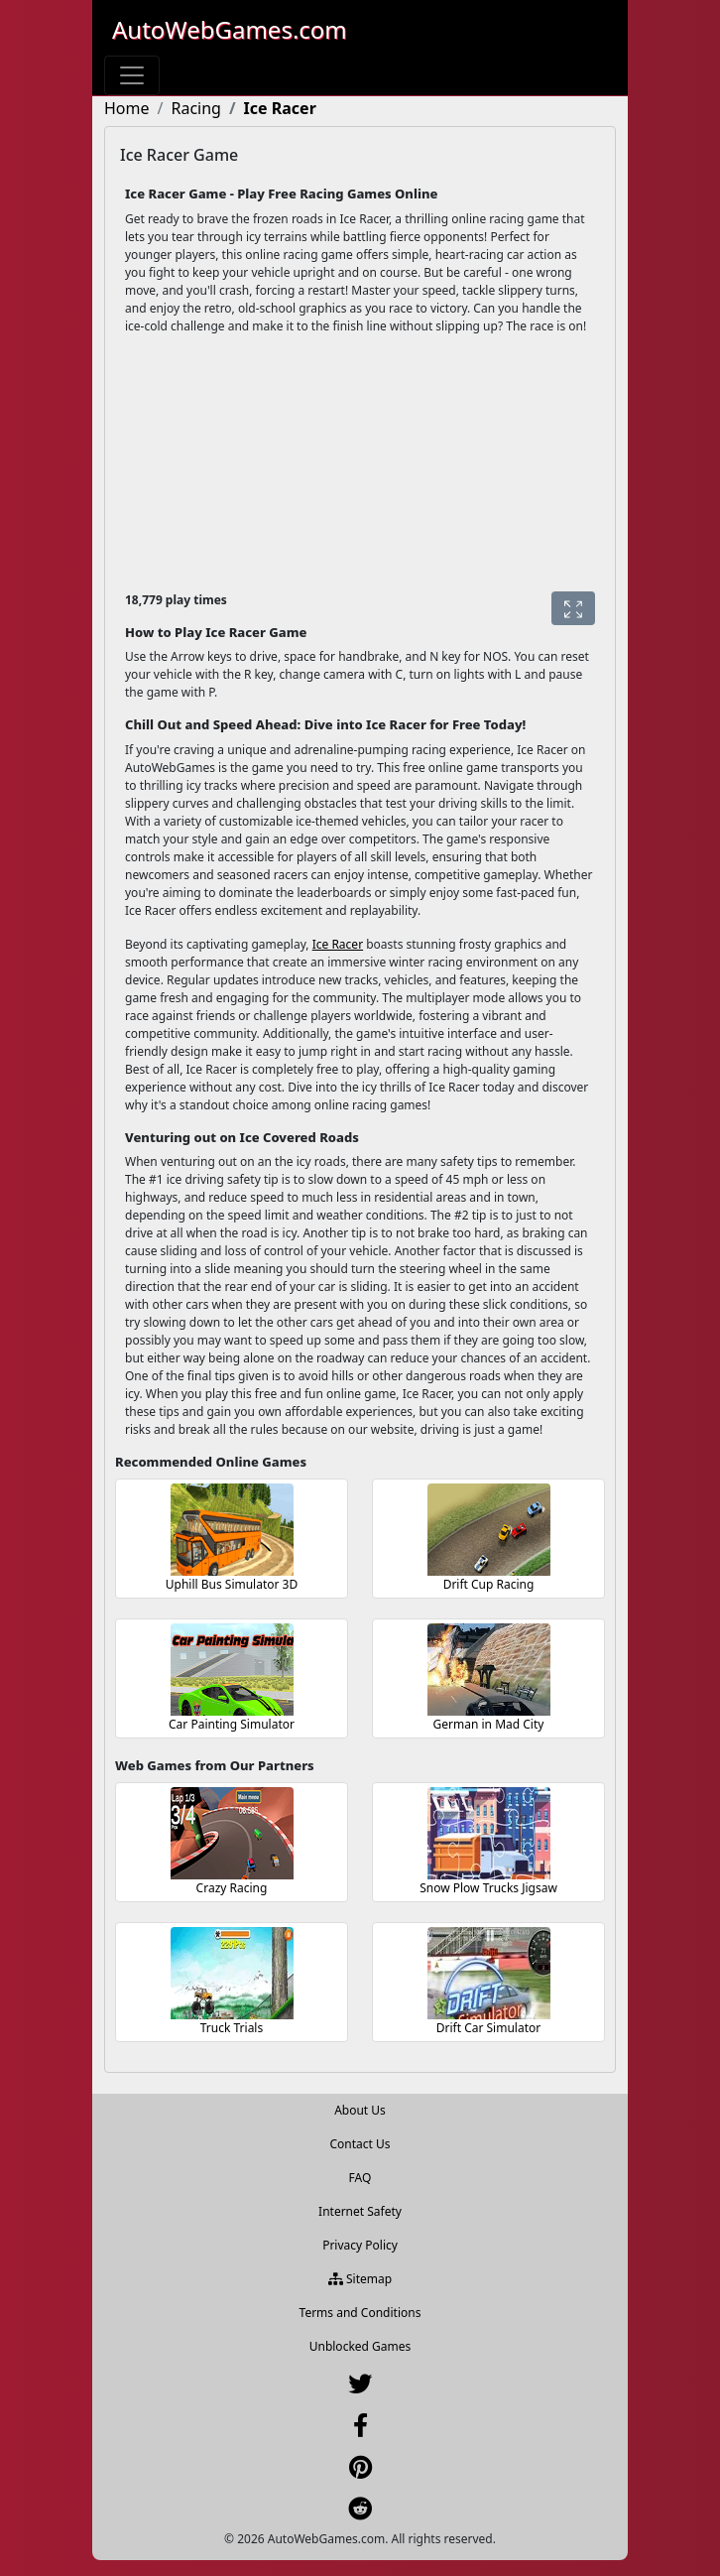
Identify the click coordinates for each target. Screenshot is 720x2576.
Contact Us (359, 2143)
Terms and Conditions (360, 2312)
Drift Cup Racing (489, 1584)
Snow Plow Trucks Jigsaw (488, 1887)
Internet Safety (360, 2211)
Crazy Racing (232, 1887)
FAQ (360, 2177)
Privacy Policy (360, 2245)
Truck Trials (231, 2027)
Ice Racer (337, 944)
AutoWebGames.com (229, 29)
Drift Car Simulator (488, 2027)
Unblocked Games (360, 2346)
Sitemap (360, 2278)
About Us (360, 2110)
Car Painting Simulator (232, 1724)
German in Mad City (488, 1724)
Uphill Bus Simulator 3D (232, 1584)
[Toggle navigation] (132, 75)
